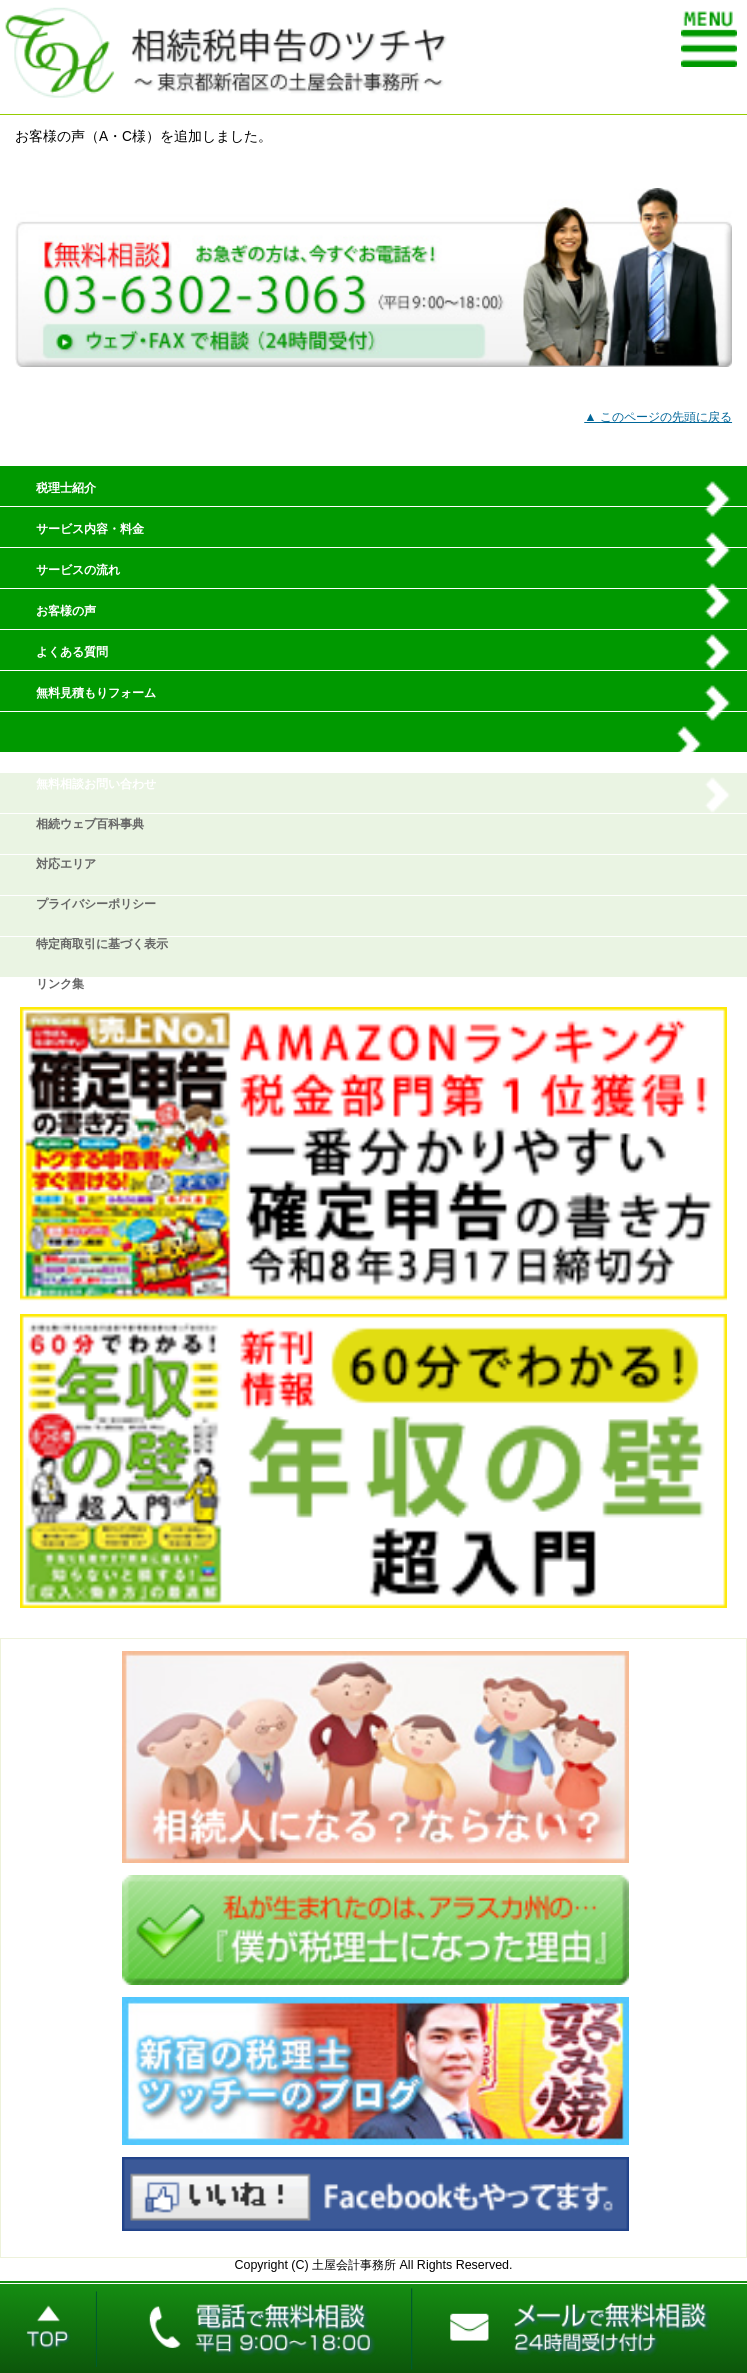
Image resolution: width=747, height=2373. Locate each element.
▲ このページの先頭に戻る (658, 417)
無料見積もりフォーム (96, 693)
